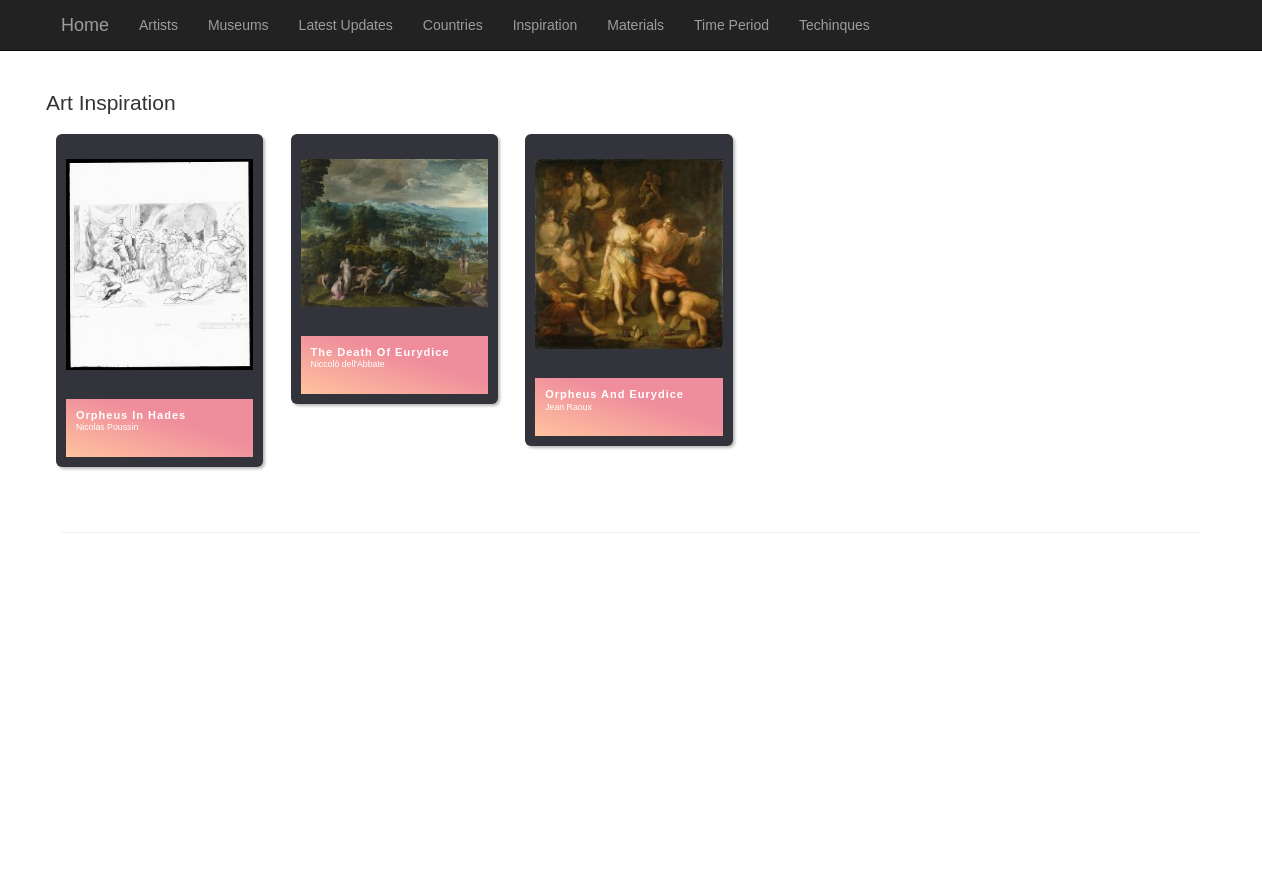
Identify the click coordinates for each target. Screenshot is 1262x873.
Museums (238, 25)
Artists (158, 25)
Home (85, 25)
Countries (453, 25)
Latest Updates (346, 25)
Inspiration (545, 25)
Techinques (834, 25)
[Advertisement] (631, 703)
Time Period (731, 25)
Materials (635, 25)
